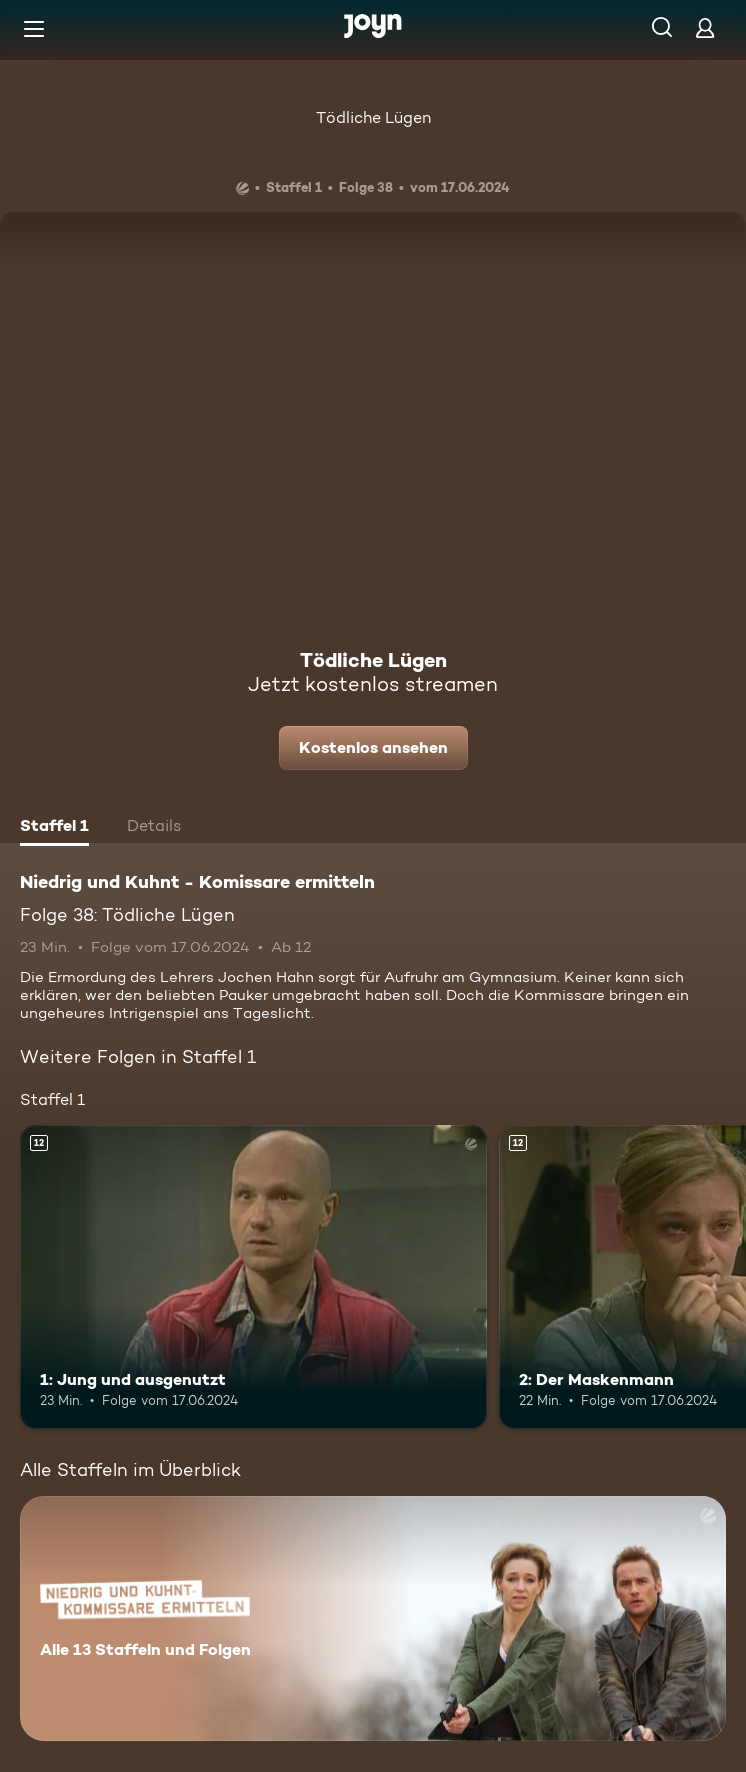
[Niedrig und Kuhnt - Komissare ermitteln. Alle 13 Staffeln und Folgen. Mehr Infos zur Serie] (373, 1618)
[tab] (54, 828)
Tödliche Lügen (373, 117)
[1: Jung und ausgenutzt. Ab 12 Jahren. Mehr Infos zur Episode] (253, 1276)
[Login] (705, 27)
